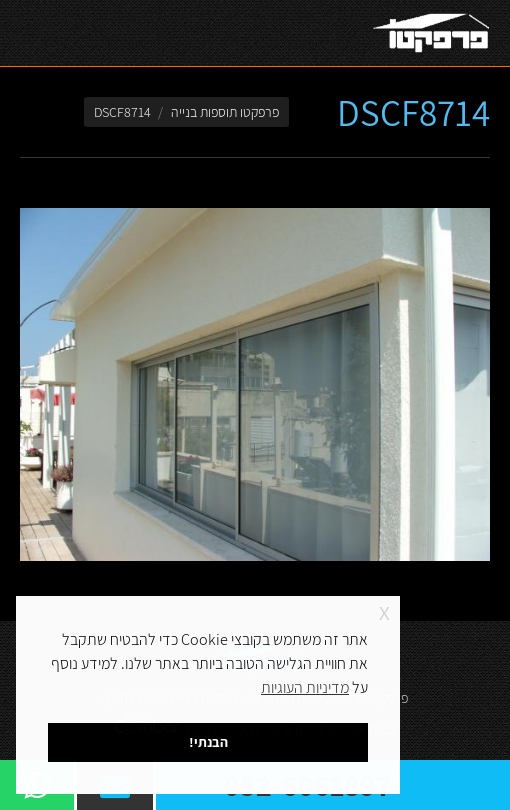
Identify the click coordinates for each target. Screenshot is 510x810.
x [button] (384, 610)
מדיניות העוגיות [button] (305, 687)
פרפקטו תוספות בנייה (225, 112)
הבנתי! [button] (208, 741)
